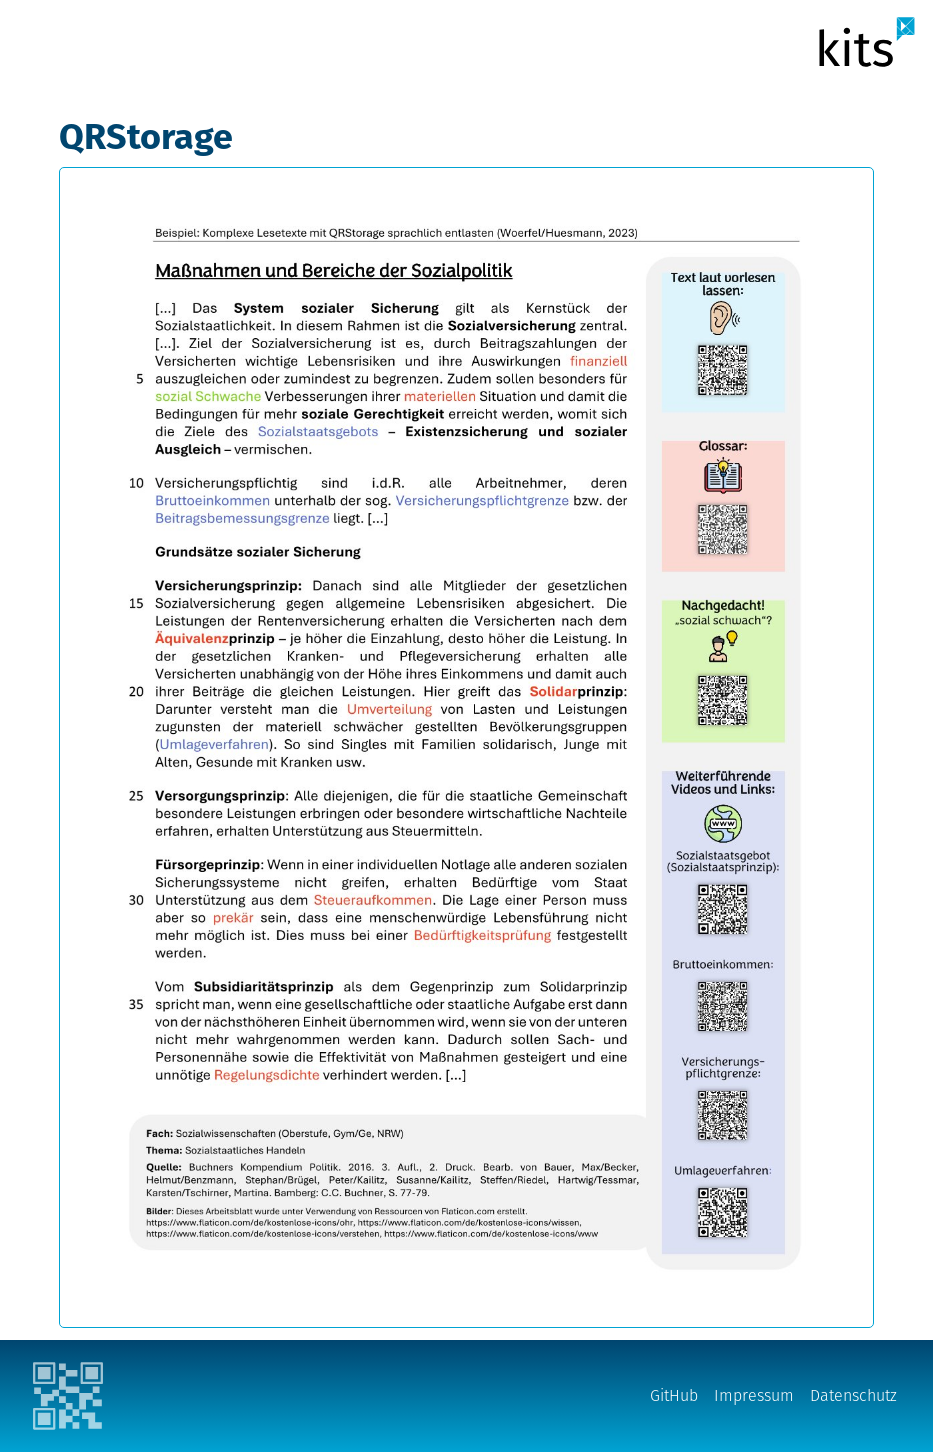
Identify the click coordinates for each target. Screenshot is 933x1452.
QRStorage (146, 137)
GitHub (674, 1395)
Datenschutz (853, 1395)
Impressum (754, 1395)
